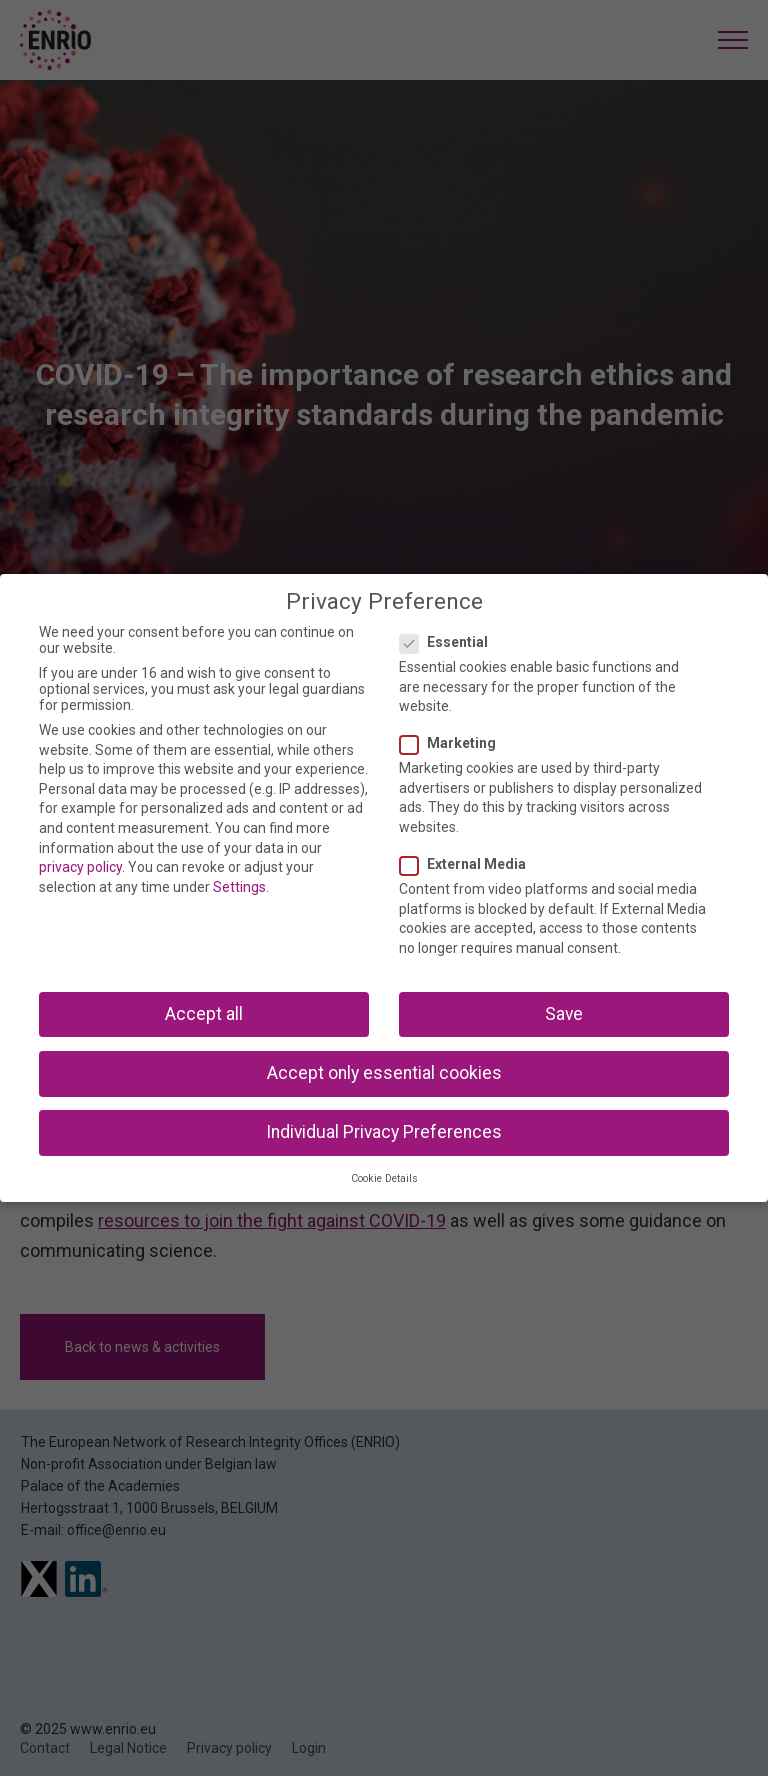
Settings (239, 887)
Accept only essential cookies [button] (384, 1073)
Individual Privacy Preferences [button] (384, 1132)
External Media (469, 864)
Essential (450, 642)
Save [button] (564, 1014)
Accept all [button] (204, 1014)
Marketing (454, 743)
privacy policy (80, 867)
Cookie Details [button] (384, 1178)
